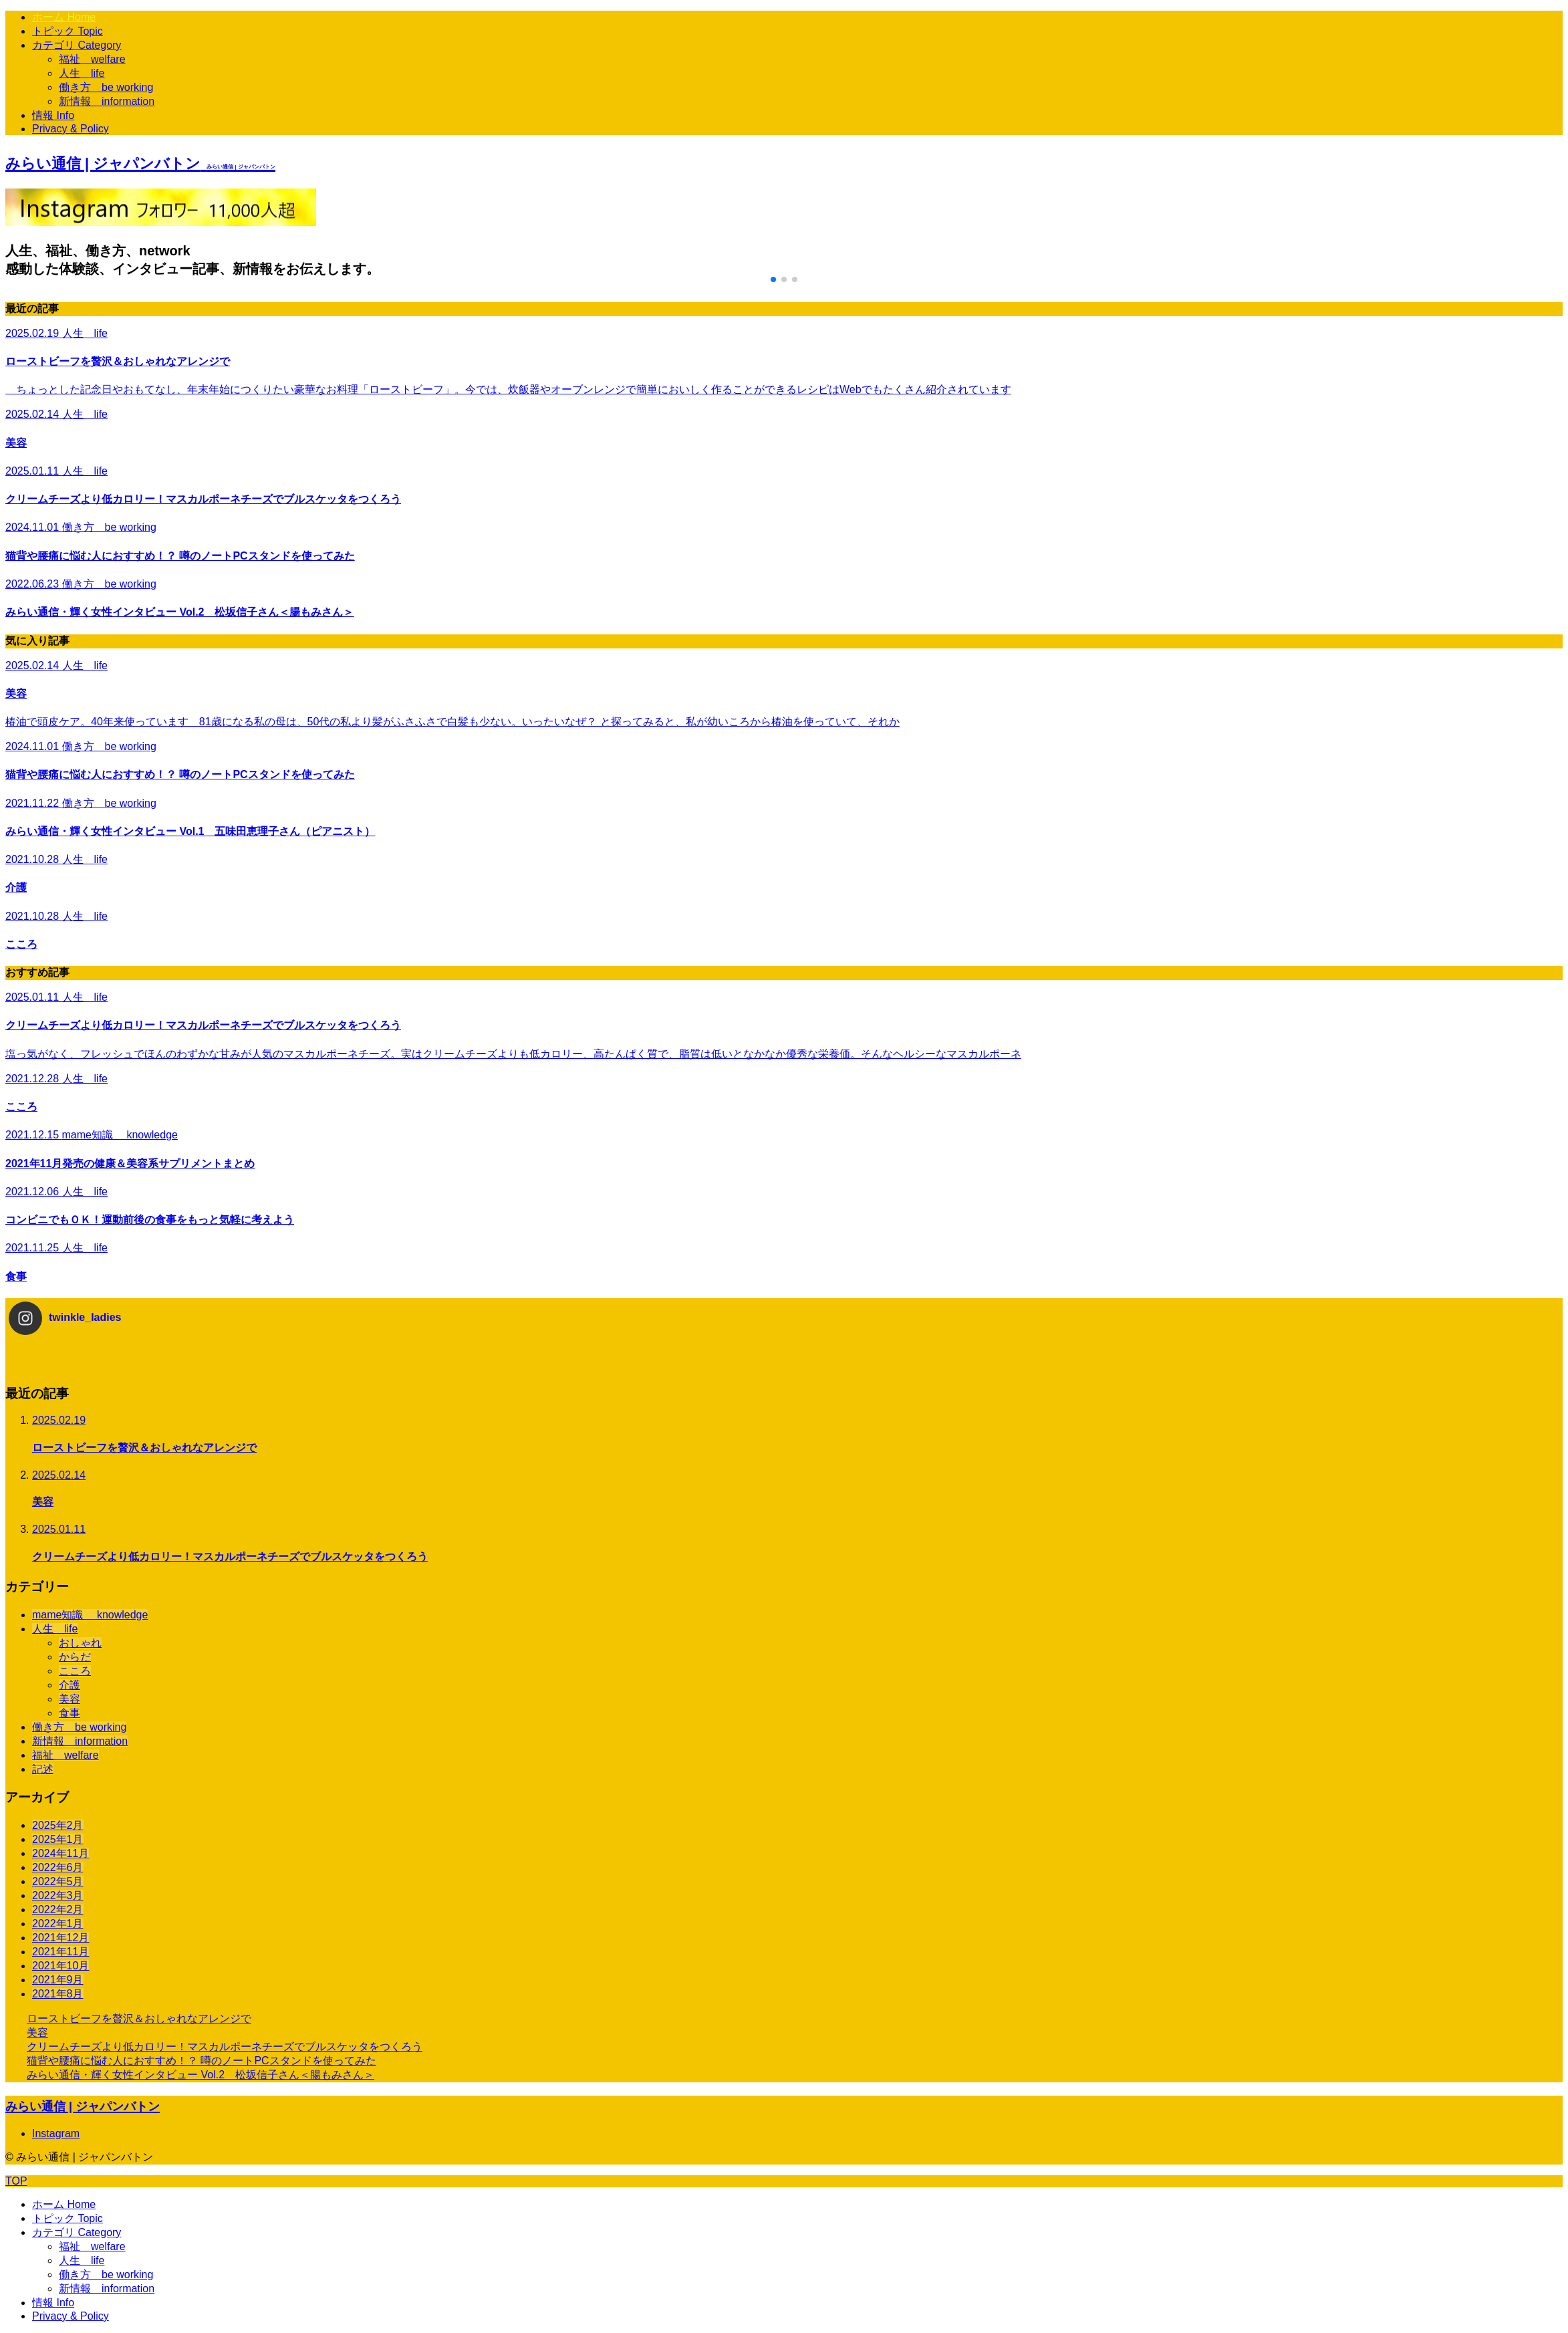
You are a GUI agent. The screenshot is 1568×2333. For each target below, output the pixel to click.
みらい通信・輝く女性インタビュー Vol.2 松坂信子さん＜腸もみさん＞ (200, 2074)
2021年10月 (60, 1965)
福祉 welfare (92, 59)
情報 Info (53, 115)
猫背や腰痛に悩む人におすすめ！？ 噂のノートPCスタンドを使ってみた (201, 2060)
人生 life (81, 73)
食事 (69, 1713)
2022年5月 (58, 1881)
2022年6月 (58, 1867)
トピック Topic (67, 31)
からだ (75, 1657)
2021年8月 (58, 1993)
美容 (69, 1699)
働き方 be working (106, 87)
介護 (69, 1685)
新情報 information (106, 101)
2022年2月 (58, 1909)
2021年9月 (58, 1979)
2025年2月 (58, 1825)
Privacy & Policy (70, 128)
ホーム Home (64, 17)
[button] (773, 279)
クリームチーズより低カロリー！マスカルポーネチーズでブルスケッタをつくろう (224, 2046)
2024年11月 (60, 1853)
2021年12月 (60, 1937)
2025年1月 (58, 1839)
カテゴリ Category (76, 45)
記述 (42, 1769)
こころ (75, 1671)
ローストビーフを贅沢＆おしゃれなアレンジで (139, 2018)
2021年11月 (60, 1951)
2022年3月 (58, 1895)
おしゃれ (80, 1642)
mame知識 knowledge (90, 1614)
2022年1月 (58, 1923)
